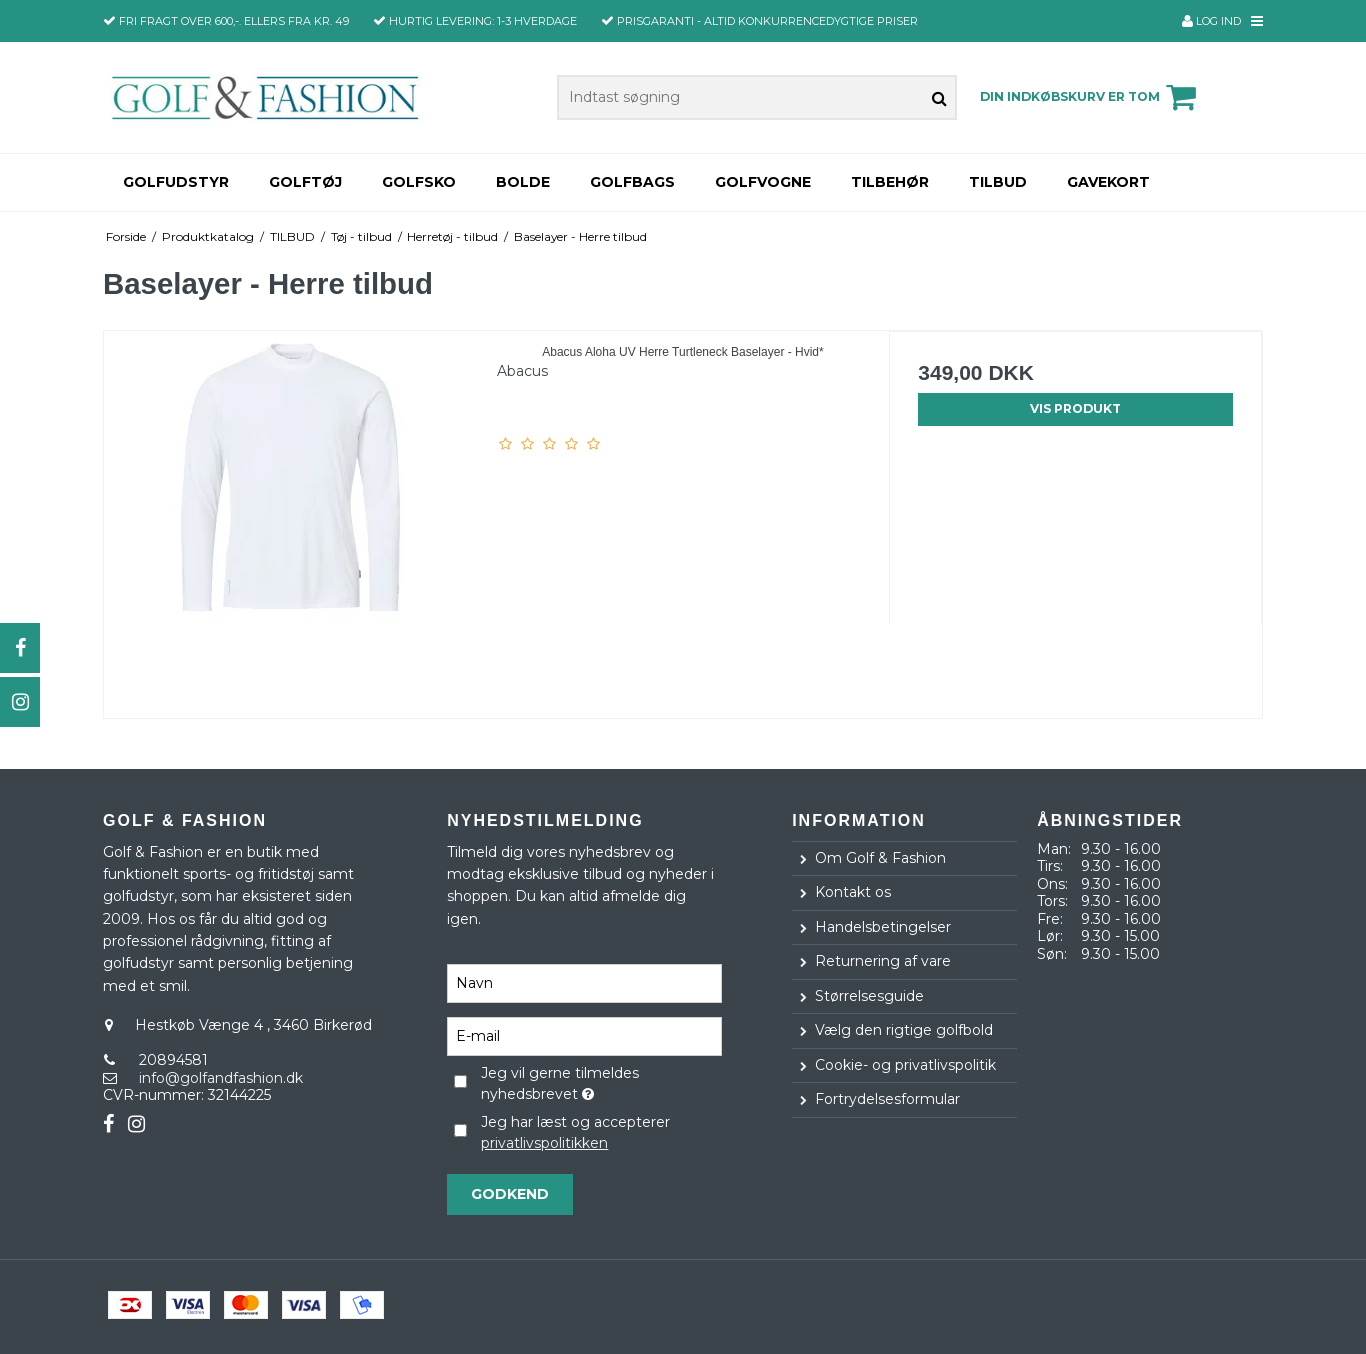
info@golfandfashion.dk (221, 1078)
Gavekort (1108, 182)
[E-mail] (584, 1035)
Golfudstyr (176, 182)
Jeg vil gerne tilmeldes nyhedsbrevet (600, 1083)
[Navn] (584, 982)
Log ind (1211, 21)
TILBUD (998, 182)
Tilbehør (890, 182)
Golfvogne (763, 182)
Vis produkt (1075, 408)
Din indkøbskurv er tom (1091, 97)
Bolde (523, 182)
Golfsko (419, 182)
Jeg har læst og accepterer (575, 1132)
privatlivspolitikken (544, 1143)
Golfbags (632, 182)
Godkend (510, 1194)
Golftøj (305, 182)
